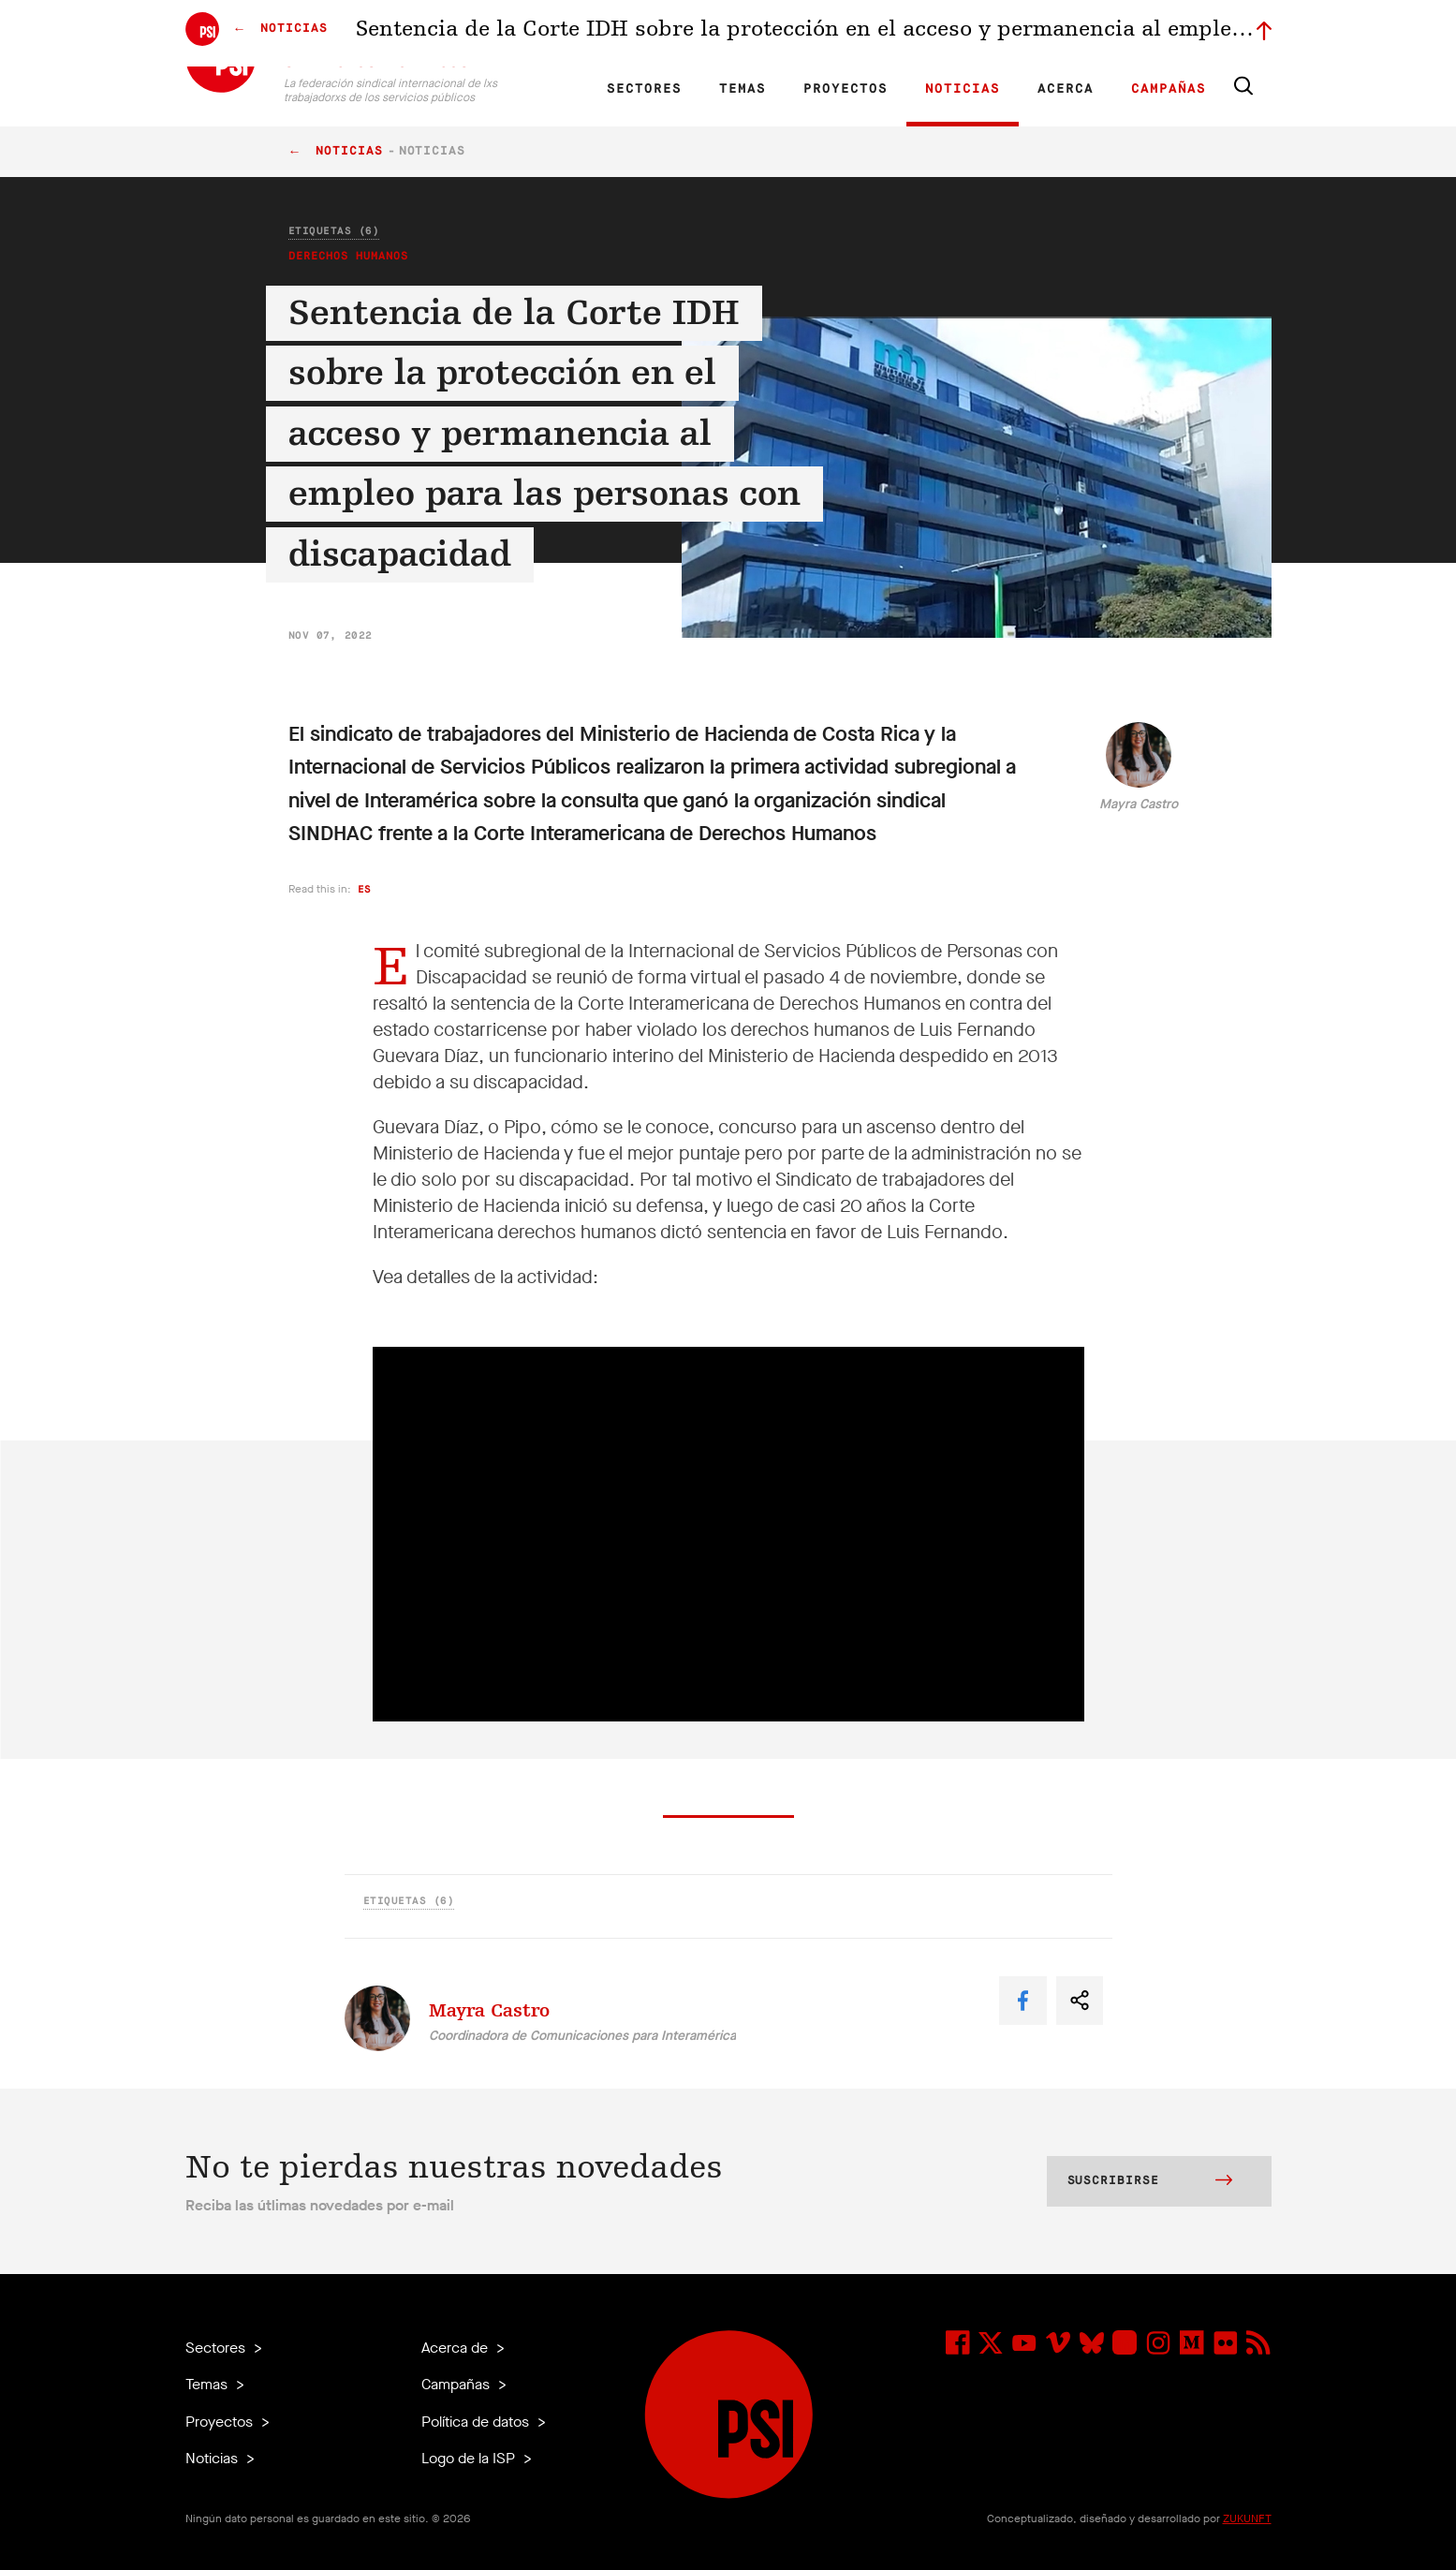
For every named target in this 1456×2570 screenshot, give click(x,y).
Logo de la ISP (470, 2458)
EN (546, 33)
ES (610, 33)
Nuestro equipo (852, 33)
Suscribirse (1149, 2182)
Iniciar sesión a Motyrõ (1153, 33)
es (365, 889)
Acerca (1065, 89)
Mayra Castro (1138, 804)
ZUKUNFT (1247, 2518)
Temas (742, 89)
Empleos (932, 33)
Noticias (962, 89)
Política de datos (477, 2421)
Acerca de (456, 2347)
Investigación (698, 33)
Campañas (1168, 89)
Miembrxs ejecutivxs (1025, 33)
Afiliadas (773, 33)
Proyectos (845, 89)
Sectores (644, 89)
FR (578, 33)
